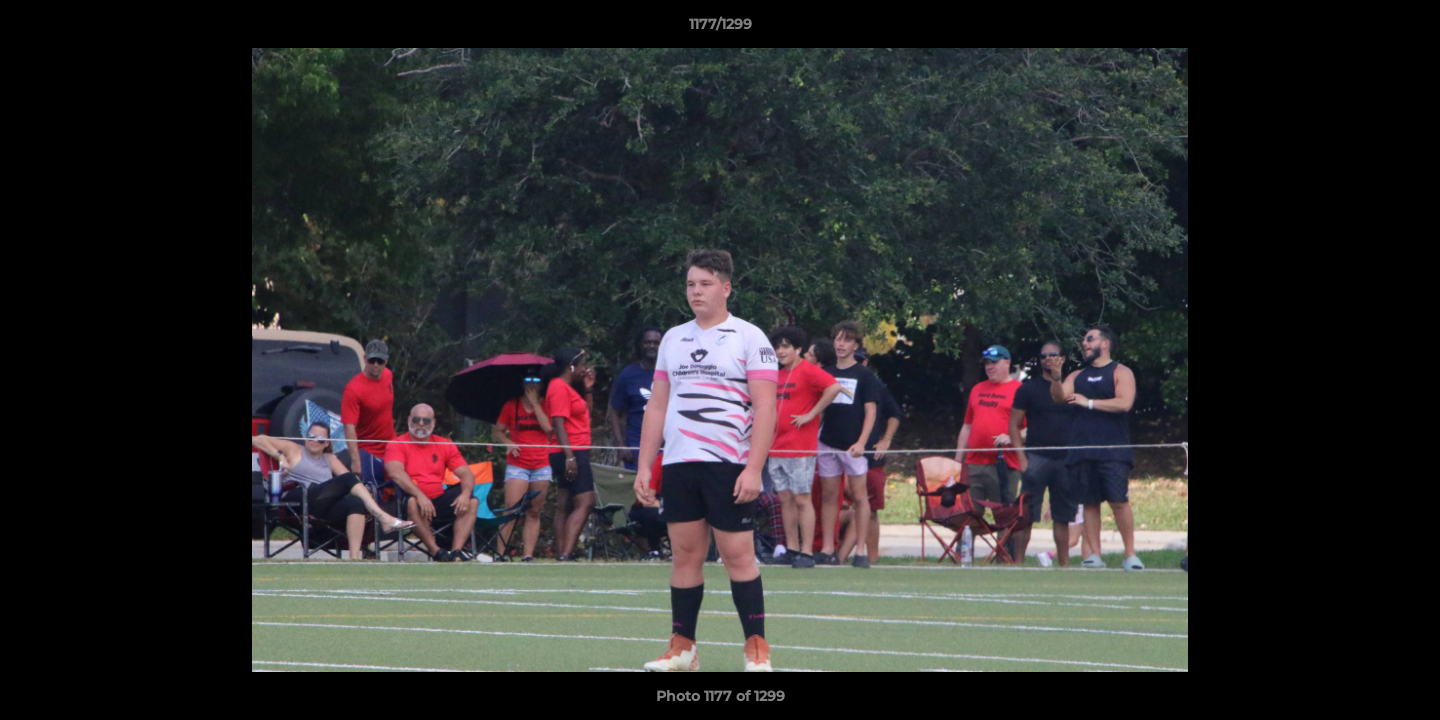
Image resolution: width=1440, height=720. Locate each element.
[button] (1404, 29)
